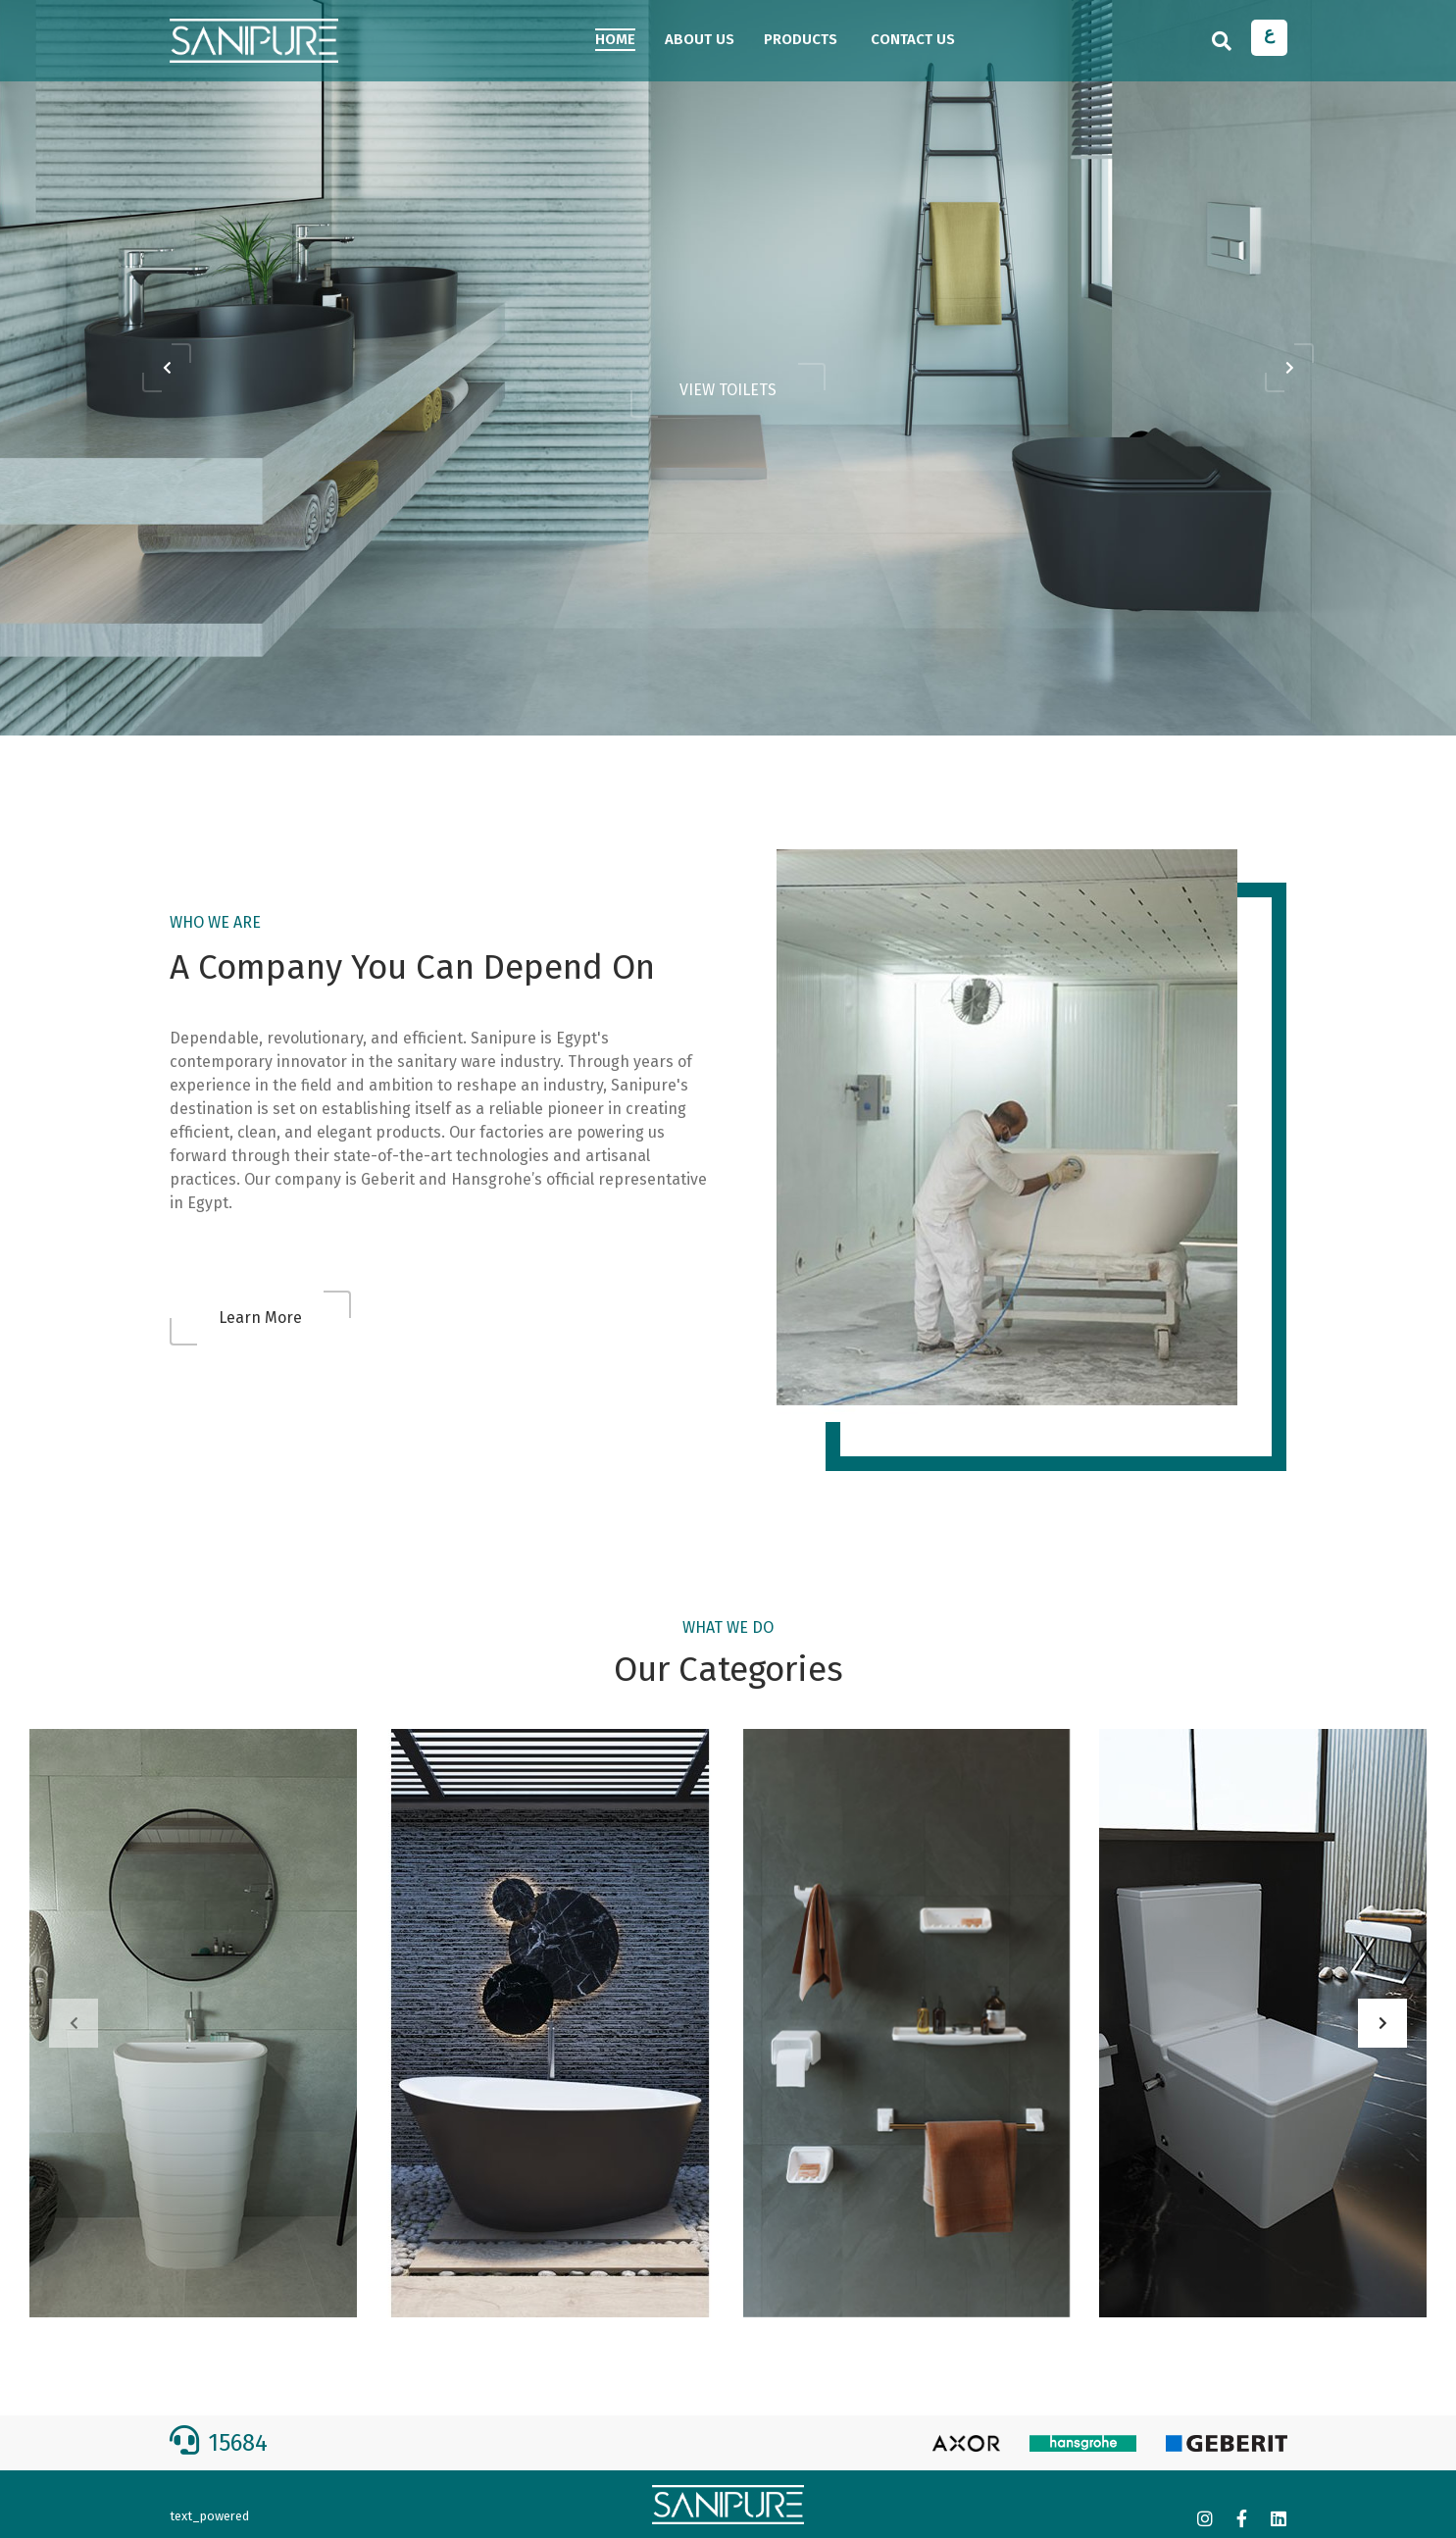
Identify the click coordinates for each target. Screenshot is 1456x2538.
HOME (615, 39)
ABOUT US (699, 39)
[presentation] (166, 367)
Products (800, 39)
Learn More (260, 1317)
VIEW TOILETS (728, 390)
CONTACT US (913, 39)
